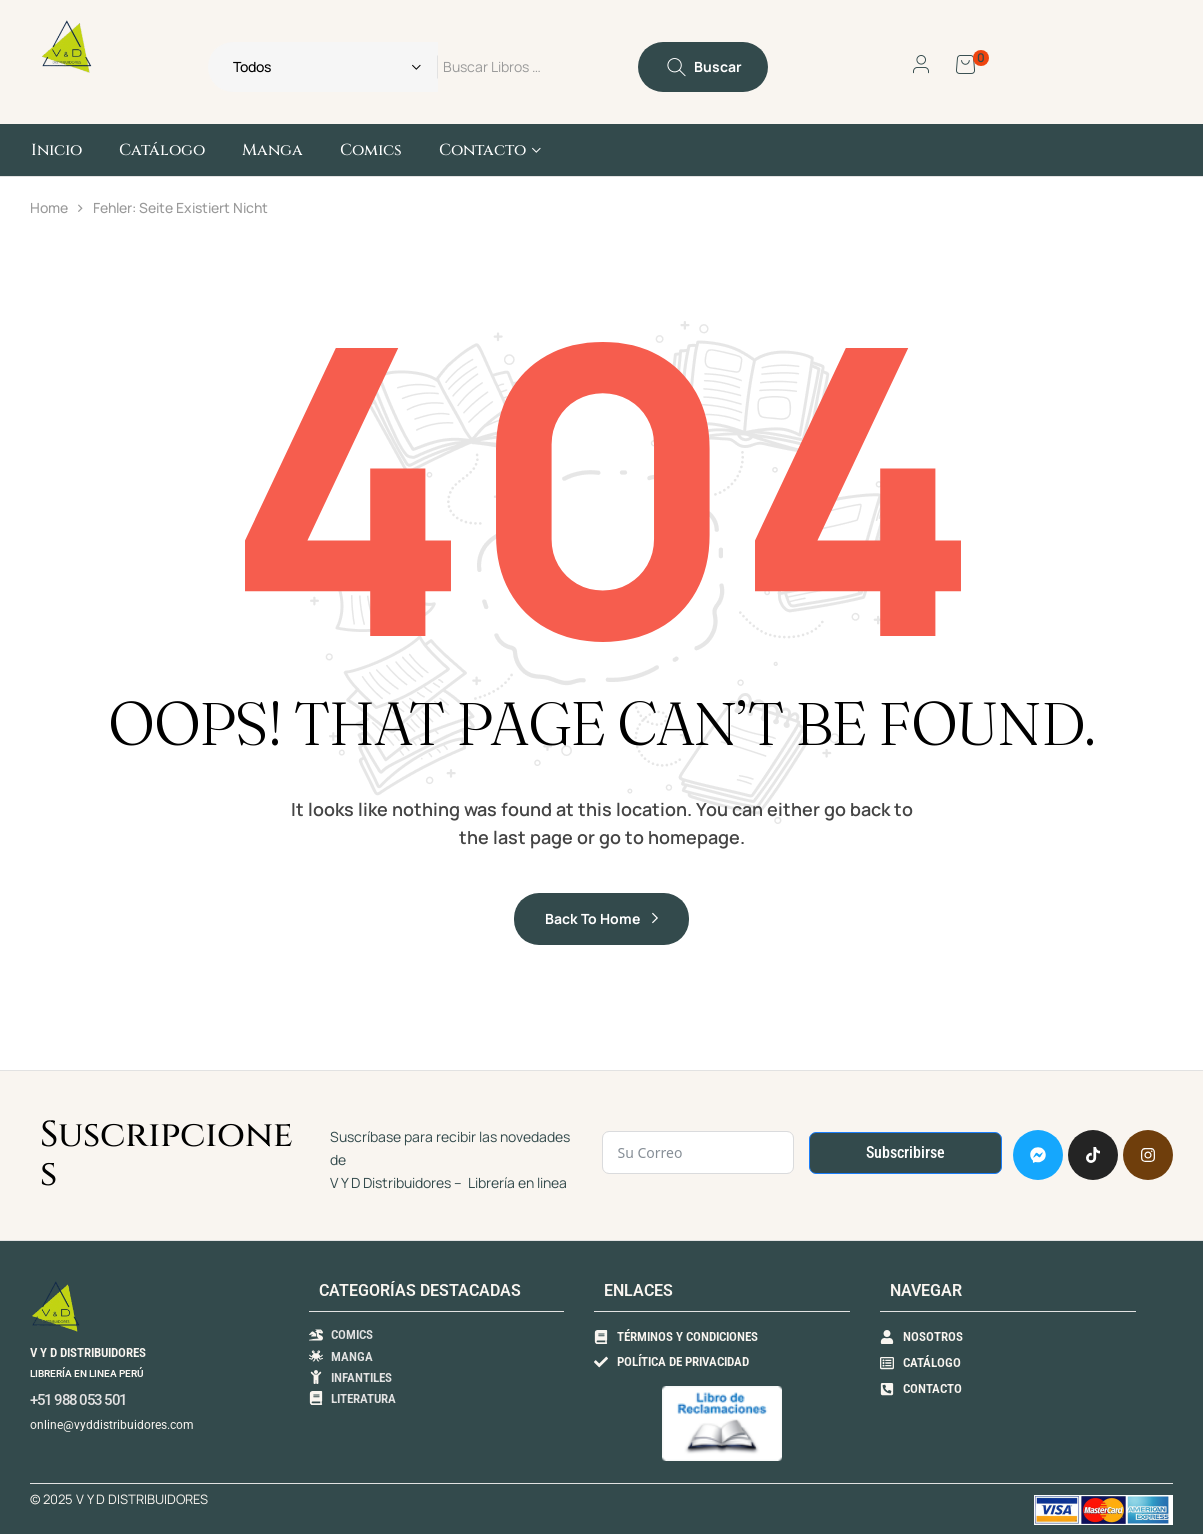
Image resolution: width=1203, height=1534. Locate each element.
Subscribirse (905, 1152)
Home (49, 207)
